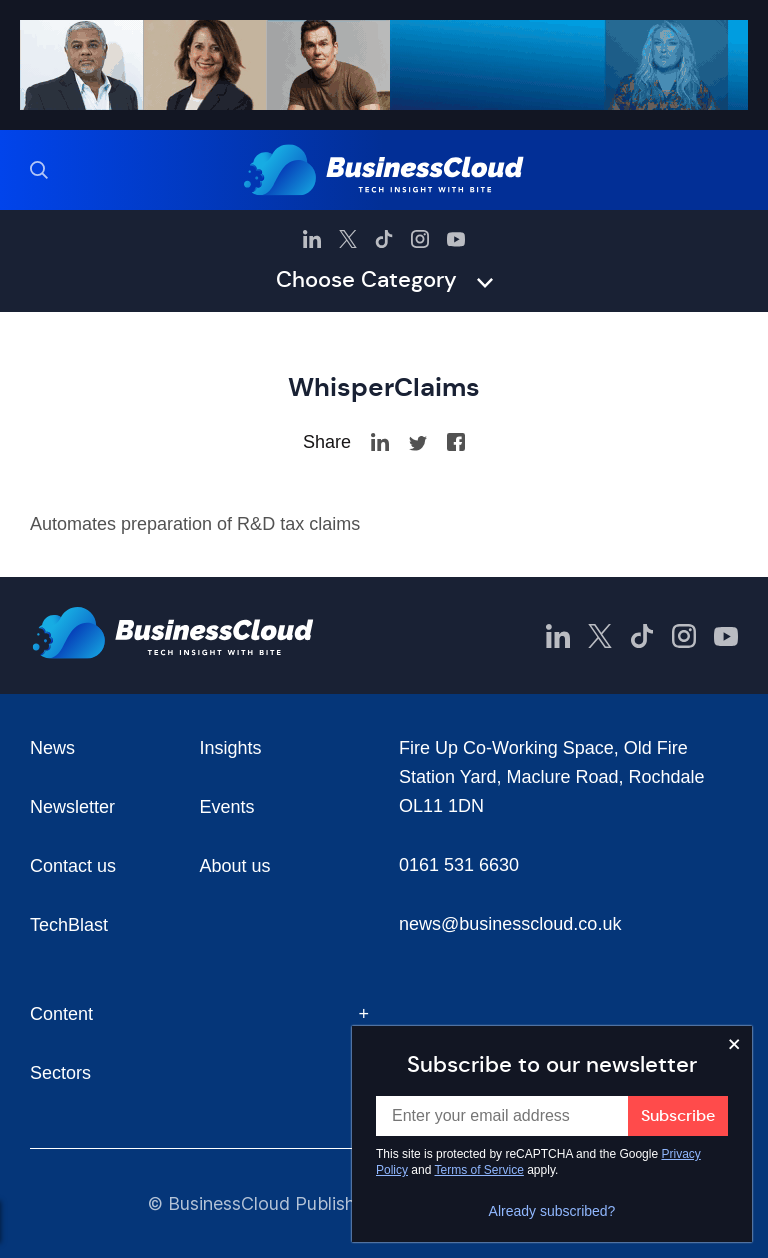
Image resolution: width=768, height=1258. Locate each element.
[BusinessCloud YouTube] (456, 239)
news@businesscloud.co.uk (510, 924)
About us (235, 866)
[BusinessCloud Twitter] (348, 239)
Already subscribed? (552, 1211)
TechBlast (69, 925)
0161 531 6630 (459, 865)
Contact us (73, 866)
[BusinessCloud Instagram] (420, 239)
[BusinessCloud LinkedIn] (312, 239)
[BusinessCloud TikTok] (384, 239)
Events (227, 807)
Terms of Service (479, 1170)
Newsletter (72, 807)
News (52, 748)
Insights (231, 748)
